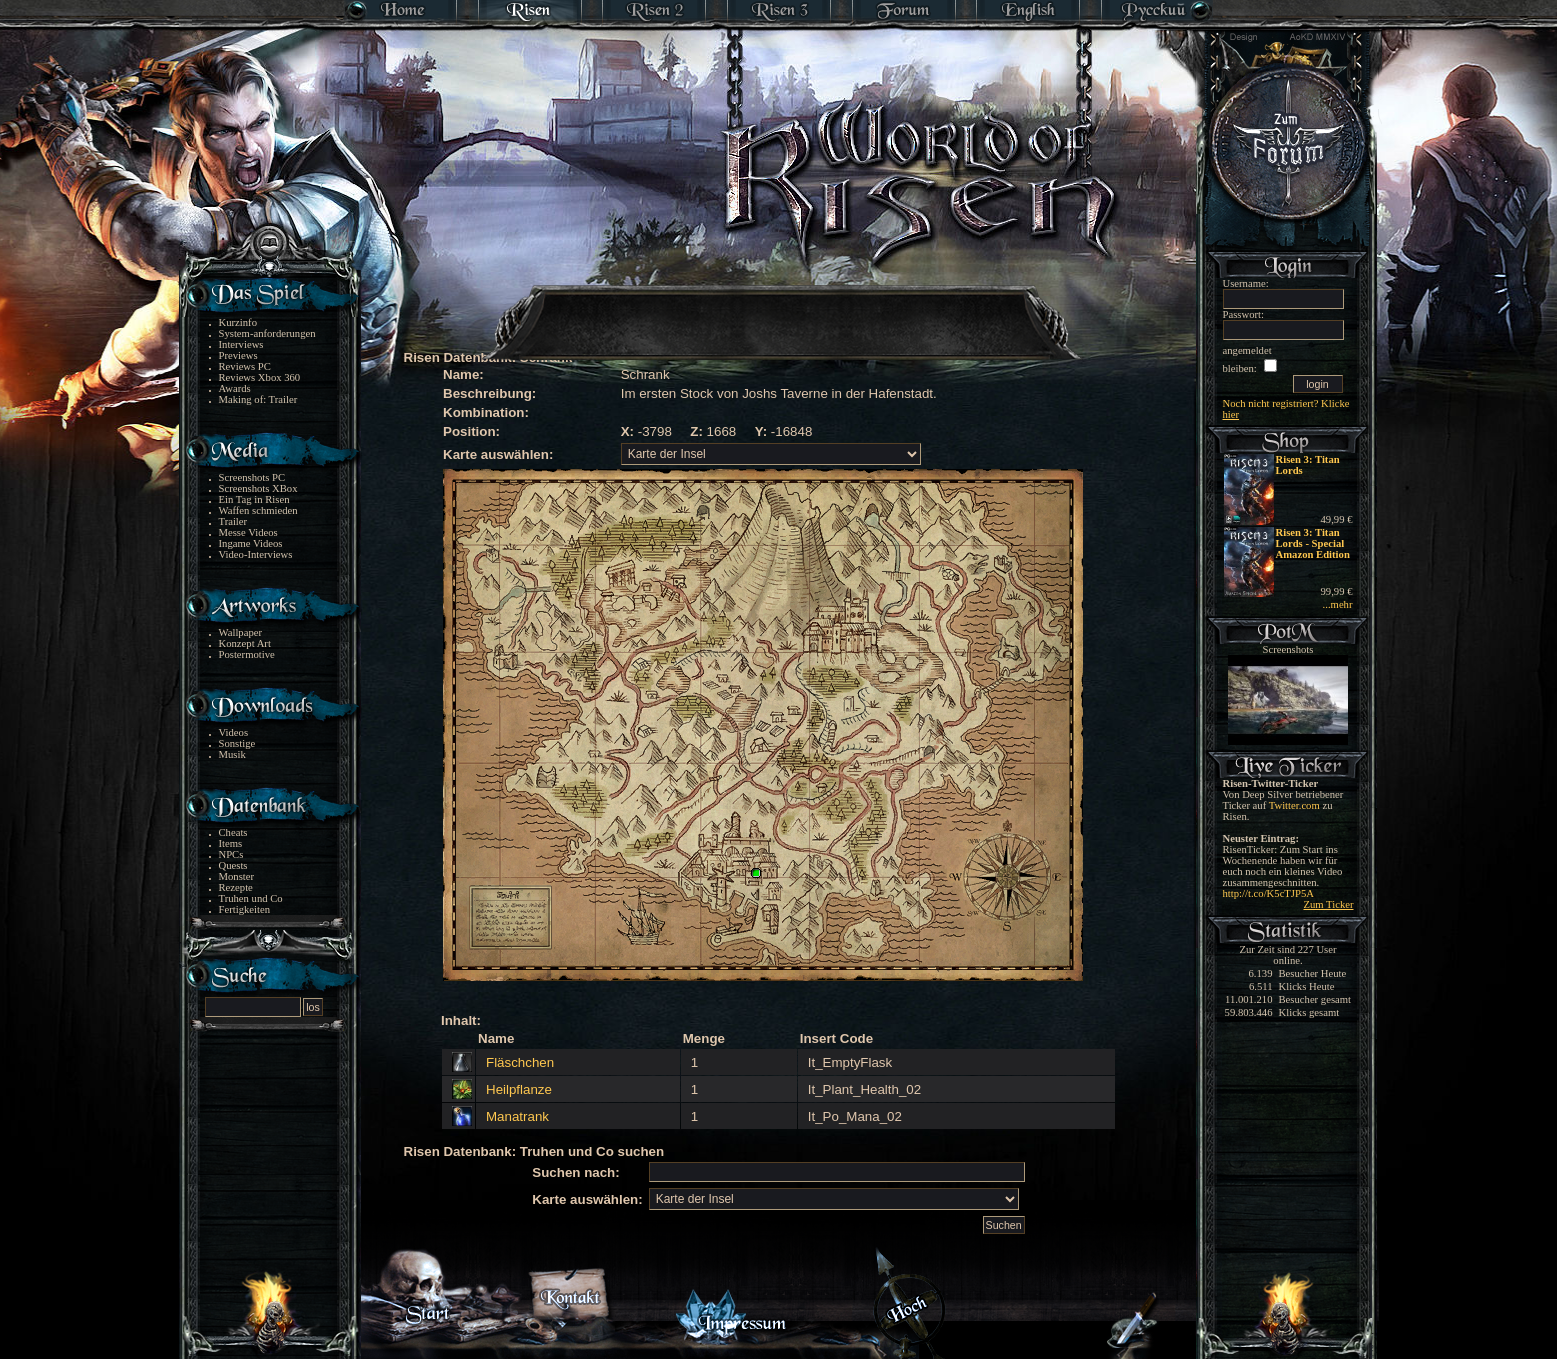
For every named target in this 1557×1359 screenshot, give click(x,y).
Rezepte (236, 887)
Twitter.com (1294, 805)
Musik (232, 754)
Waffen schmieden (258, 510)
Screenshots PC (252, 477)
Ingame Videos (251, 543)
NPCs (231, 854)
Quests (233, 865)
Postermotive (247, 654)
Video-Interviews (256, 554)
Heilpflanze (519, 1089)
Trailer (233, 521)
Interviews (241, 344)
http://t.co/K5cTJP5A (1268, 893)
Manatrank (517, 1116)
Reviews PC (245, 366)
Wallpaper (241, 632)
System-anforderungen (267, 333)
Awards (235, 388)
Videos (234, 732)
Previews (238, 355)
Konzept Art (245, 643)
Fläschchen (520, 1062)
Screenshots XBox (258, 488)
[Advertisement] (780, 310)
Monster (237, 876)
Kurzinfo (238, 322)
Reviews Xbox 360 (260, 377)
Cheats (233, 832)
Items (231, 843)
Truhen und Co (251, 898)
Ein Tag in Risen (254, 499)
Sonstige (237, 743)
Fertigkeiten (245, 909)
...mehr (1338, 604)
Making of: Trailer (258, 399)
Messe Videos (248, 532)
